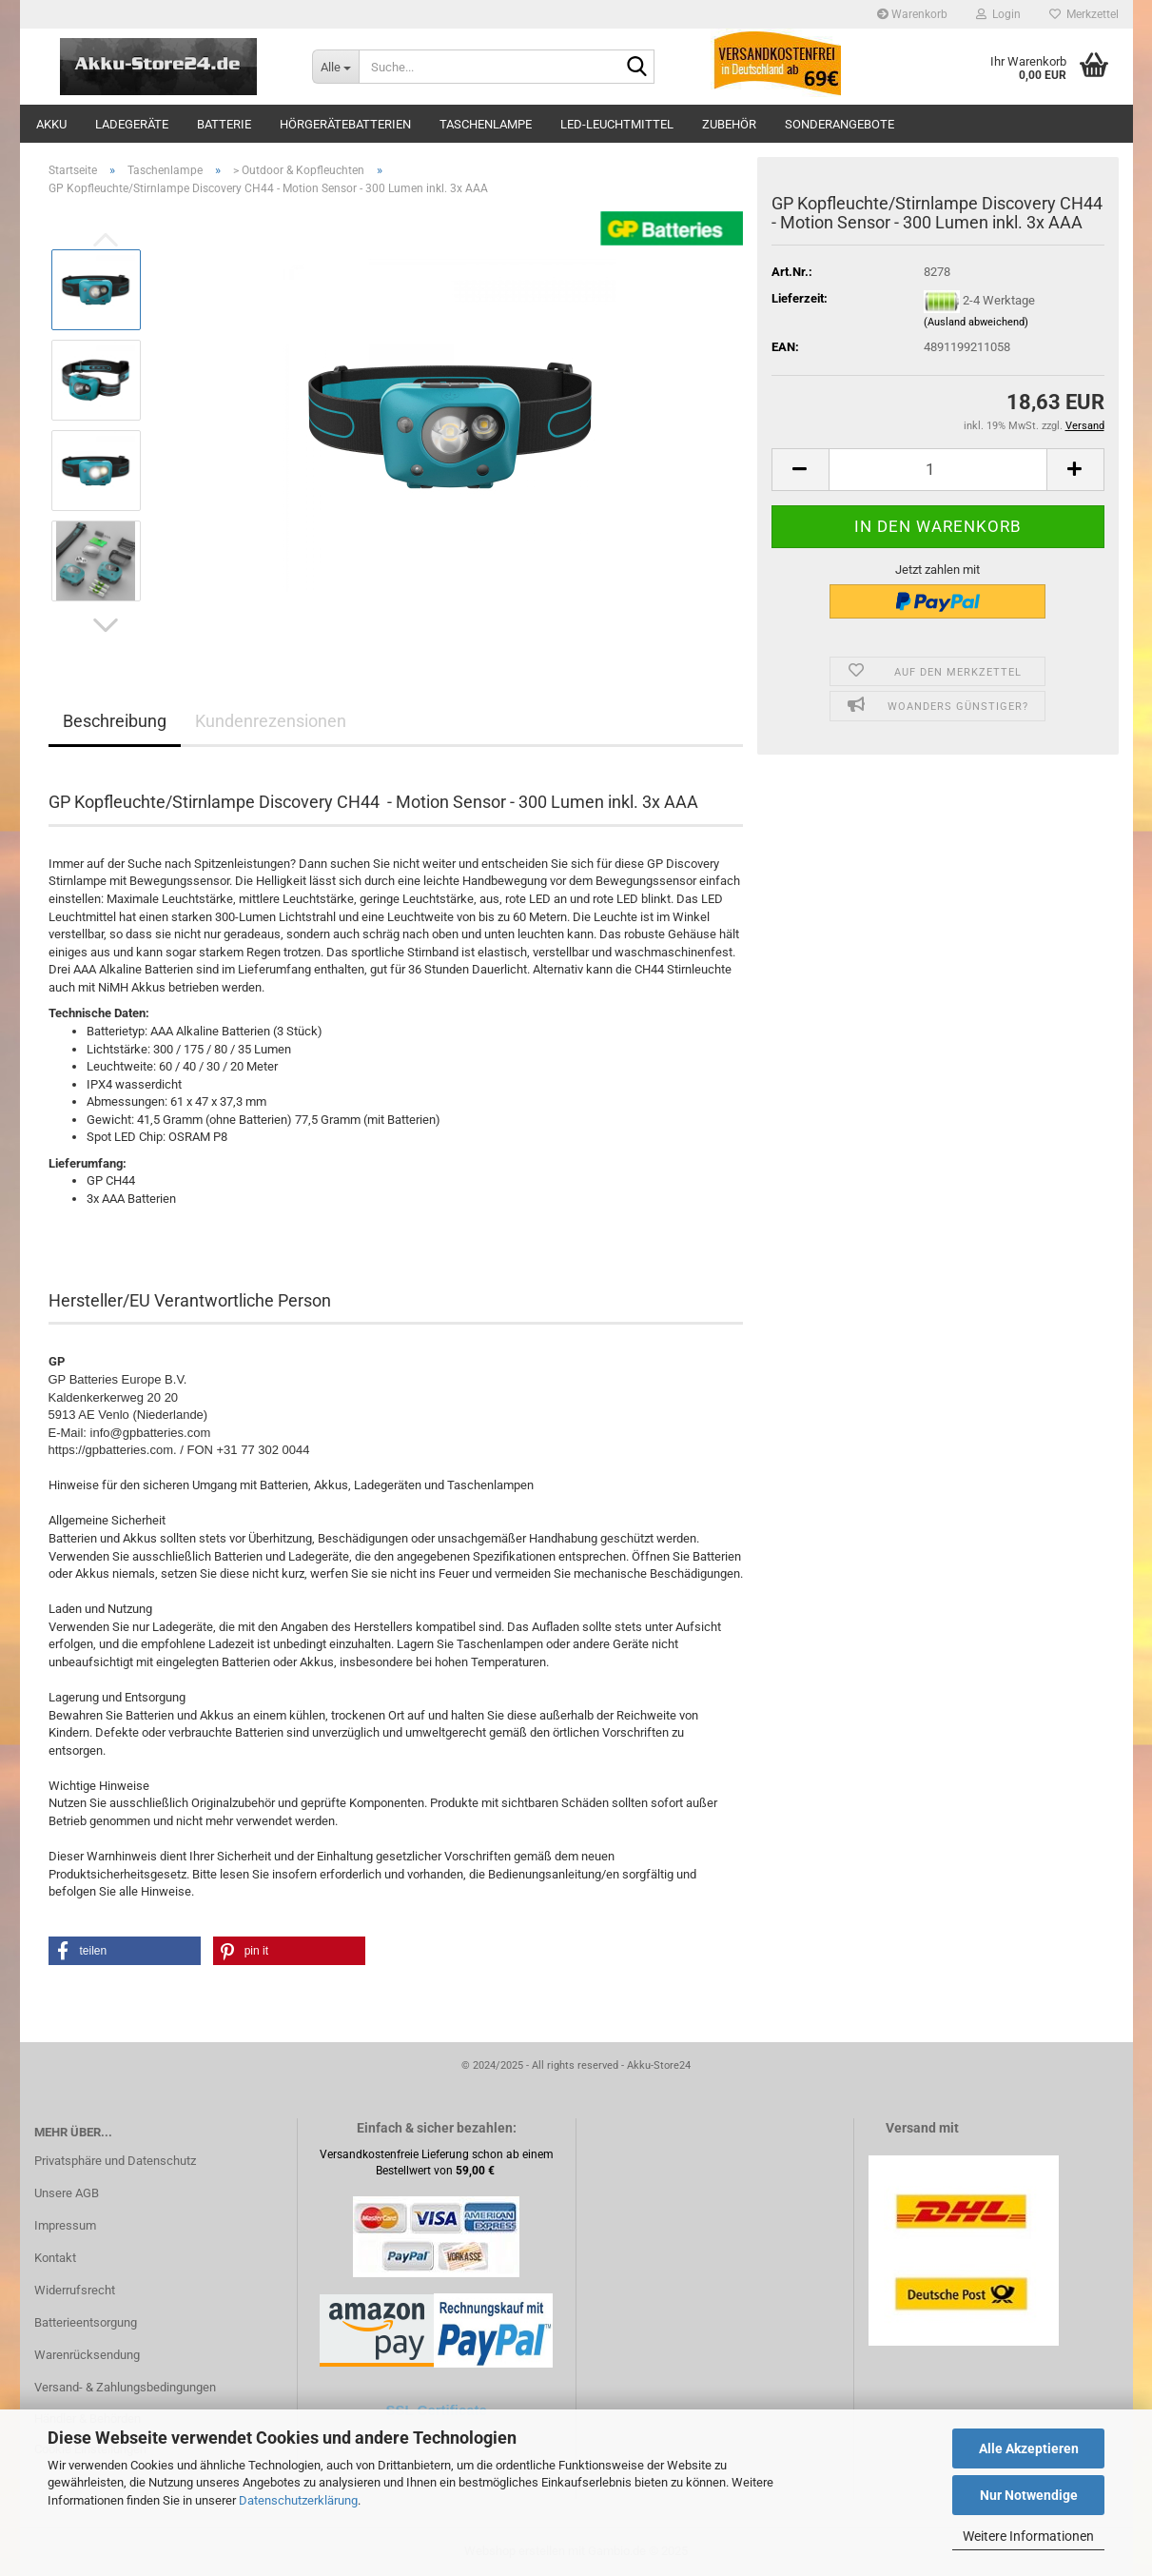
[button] (105, 625)
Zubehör (729, 124)
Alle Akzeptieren (1029, 2448)
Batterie (224, 124)
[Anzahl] (938, 469)
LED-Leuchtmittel (617, 124)
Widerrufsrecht (74, 2290)
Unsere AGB (66, 2193)
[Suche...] (335, 66)
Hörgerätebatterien (345, 124)
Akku (51, 124)
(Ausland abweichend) (976, 322)
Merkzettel (1084, 14)
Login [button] (998, 14)
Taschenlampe (485, 124)
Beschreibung (114, 721)
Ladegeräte (131, 124)
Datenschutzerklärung (298, 2500)
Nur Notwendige (1029, 2495)
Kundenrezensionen (270, 721)
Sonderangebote (839, 124)
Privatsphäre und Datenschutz (115, 2160)
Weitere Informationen (1028, 2536)
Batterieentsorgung (85, 2322)
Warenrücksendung (87, 2355)
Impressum (65, 2225)
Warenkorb (912, 14)
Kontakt (55, 2258)
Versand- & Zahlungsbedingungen (125, 2387)
